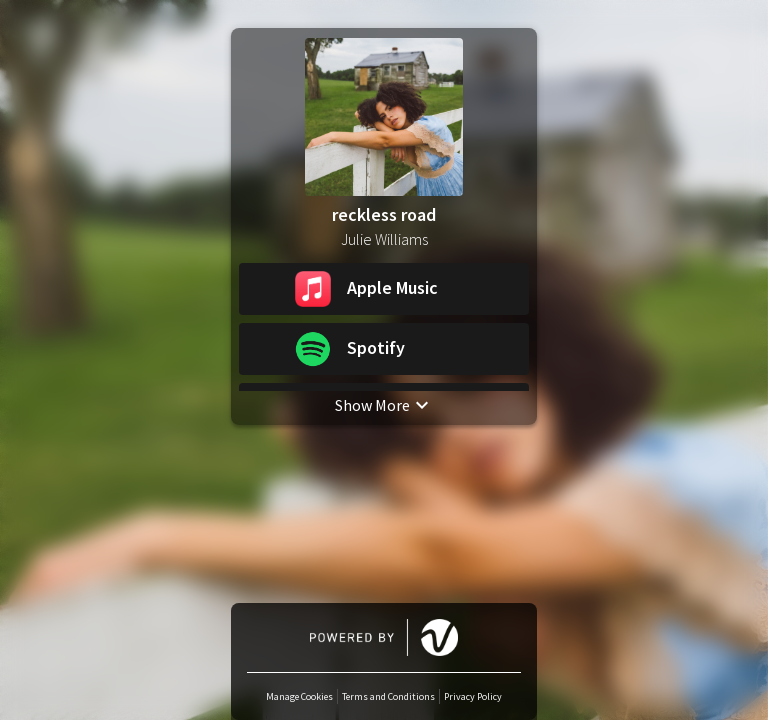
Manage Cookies (299, 696)
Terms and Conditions (388, 696)
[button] (384, 289)
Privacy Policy (473, 696)
